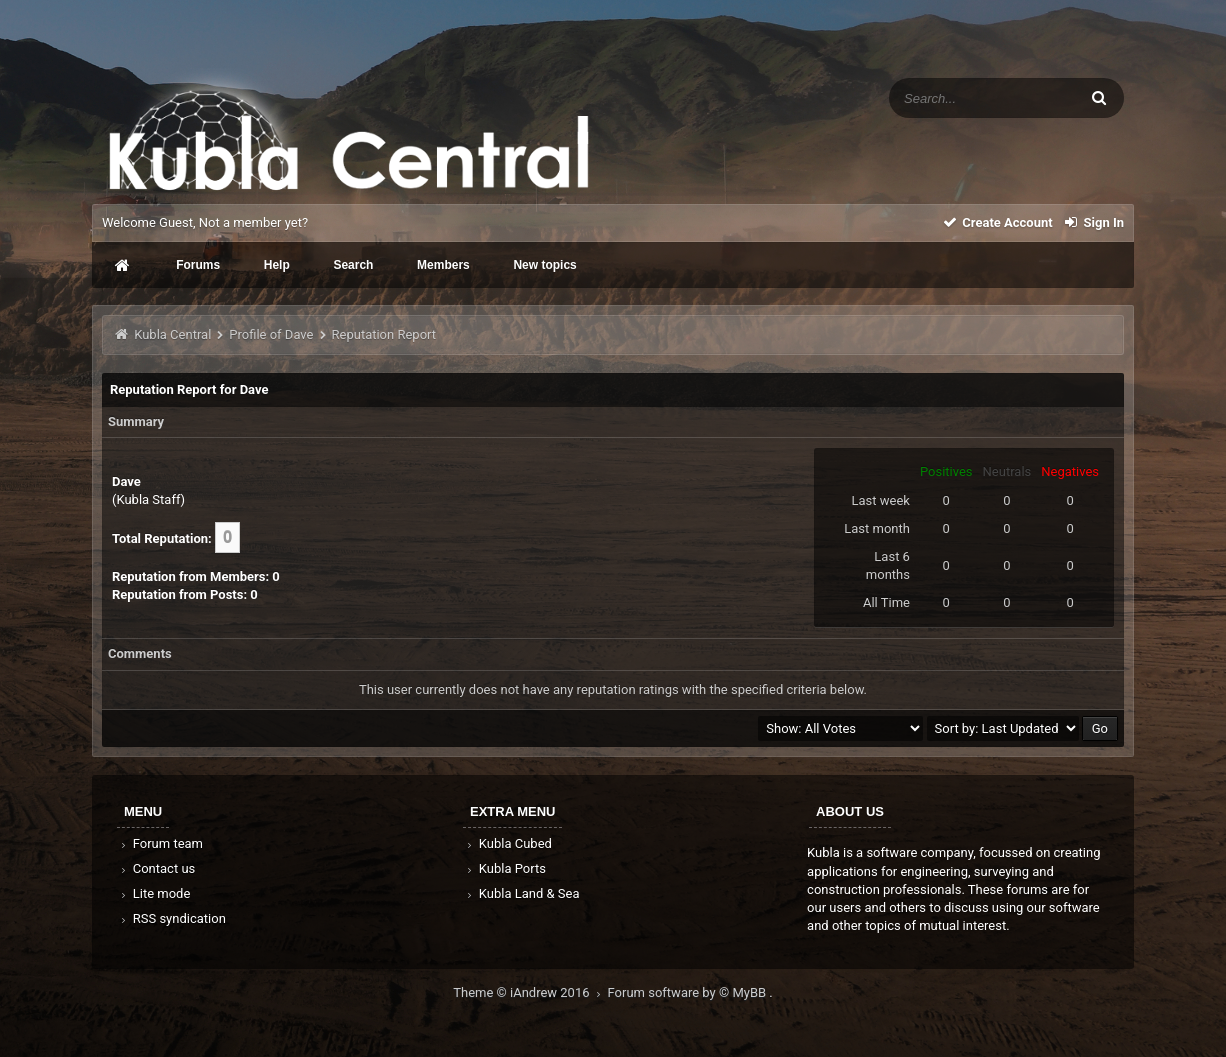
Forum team (160, 843)
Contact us (156, 868)
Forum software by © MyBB (689, 992)
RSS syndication (172, 918)
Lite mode (154, 893)
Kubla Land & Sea (522, 893)
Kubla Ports (505, 868)
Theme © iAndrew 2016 (530, 992)
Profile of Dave (271, 334)
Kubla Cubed (508, 843)
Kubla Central (172, 334)
